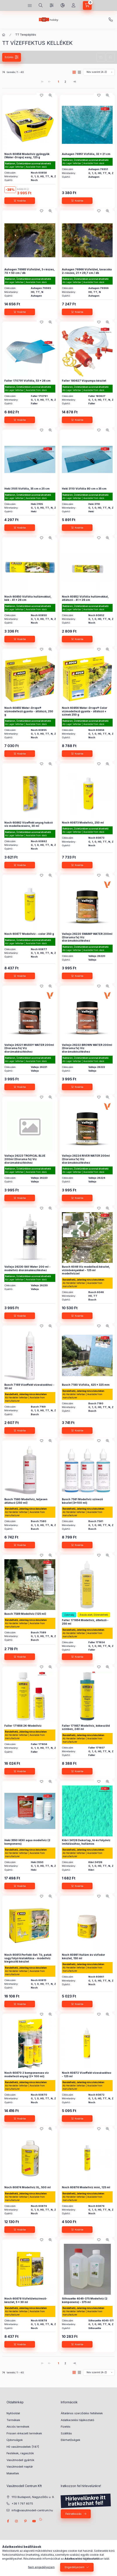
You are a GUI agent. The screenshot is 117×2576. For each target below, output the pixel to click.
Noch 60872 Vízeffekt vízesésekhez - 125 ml (86, 2074)
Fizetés (65, 2426)
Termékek (13, 2420)
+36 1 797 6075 (111, 20)
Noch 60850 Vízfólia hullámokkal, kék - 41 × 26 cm (27, 598)
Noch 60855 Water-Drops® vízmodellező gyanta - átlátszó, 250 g (28, 711)
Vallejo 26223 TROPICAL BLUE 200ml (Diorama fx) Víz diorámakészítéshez (24, 1159)
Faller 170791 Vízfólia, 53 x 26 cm (27, 380)
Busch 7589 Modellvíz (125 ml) (25, 1613)
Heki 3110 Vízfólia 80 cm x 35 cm (84, 488)
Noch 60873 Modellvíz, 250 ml (83, 822)
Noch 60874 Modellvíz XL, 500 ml (27, 2187)
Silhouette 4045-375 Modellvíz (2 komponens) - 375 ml (84, 2300)
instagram (16, 2521)
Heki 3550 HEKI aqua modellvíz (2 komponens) (27, 1842)
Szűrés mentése (100, 57)
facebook (7, 2521)
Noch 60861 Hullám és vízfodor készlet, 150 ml (83, 1956)
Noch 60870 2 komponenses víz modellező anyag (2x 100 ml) (26, 2074)
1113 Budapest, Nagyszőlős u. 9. (33, 2497)
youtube (34, 2521)
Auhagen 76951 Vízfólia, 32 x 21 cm (86, 154)
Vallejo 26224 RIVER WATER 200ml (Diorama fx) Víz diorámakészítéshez (86, 1159)
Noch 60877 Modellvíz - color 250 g (29, 933)
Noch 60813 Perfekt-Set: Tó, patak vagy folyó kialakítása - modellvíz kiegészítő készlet (27, 1958)
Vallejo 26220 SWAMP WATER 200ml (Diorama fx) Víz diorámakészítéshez (87, 937)
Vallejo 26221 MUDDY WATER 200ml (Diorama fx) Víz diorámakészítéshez (29, 1048)
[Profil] (73, 5)
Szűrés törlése (110, 57)
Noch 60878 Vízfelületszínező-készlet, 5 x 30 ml (25, 2300)
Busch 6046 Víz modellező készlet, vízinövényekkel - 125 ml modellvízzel (86, 1270)
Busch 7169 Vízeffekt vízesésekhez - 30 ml (29, 1386)
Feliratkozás (73, 2513)
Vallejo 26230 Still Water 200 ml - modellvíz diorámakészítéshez (27, 1268)
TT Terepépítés (25, 34)
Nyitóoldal (13, 2413)
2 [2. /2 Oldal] (65, 81)
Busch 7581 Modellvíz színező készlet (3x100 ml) (82, 1501)
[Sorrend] (99, 72)
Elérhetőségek (70, 2440)
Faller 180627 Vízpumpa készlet (84, 380)
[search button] (40, 5)
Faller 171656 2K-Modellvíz (23, 1725)
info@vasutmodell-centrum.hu (32, 2510)
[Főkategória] (3, 35)
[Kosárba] (19, 200)
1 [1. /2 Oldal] (58, 81)
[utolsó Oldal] (74, 81)
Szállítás (66, 2433)
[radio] (79, 72)
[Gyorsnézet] (50, 95)
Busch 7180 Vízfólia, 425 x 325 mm (86, 1384)
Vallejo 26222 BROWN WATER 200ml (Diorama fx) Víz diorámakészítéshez (87, 1048)
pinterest (25, 2521)
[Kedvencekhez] (41, 95)
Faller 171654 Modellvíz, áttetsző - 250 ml (85, 1621)
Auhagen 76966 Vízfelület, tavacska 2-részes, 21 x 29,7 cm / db (87, 271)
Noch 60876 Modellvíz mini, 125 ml (86, 2187)
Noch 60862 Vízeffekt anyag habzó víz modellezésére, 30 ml (28, 824)
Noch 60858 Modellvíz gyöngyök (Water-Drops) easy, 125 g (26, 155)
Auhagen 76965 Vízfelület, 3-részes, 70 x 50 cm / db (29, 271)
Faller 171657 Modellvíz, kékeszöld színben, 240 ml (86, 1727)
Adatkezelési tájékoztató (77, 2420)
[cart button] (87, 5)
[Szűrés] (51, 5)
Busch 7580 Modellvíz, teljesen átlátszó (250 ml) (25, 1501)
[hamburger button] (29, 5)
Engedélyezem (74, 2567)
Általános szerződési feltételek (82, 2413)
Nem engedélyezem (41, 2567)
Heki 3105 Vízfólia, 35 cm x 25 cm (27, 488)
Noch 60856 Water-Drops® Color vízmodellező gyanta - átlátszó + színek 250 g (84, 711)
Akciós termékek (18, 2426)
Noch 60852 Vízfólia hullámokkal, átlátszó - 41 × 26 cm (85, 598)
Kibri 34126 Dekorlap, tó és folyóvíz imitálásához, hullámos (86, 1842)
